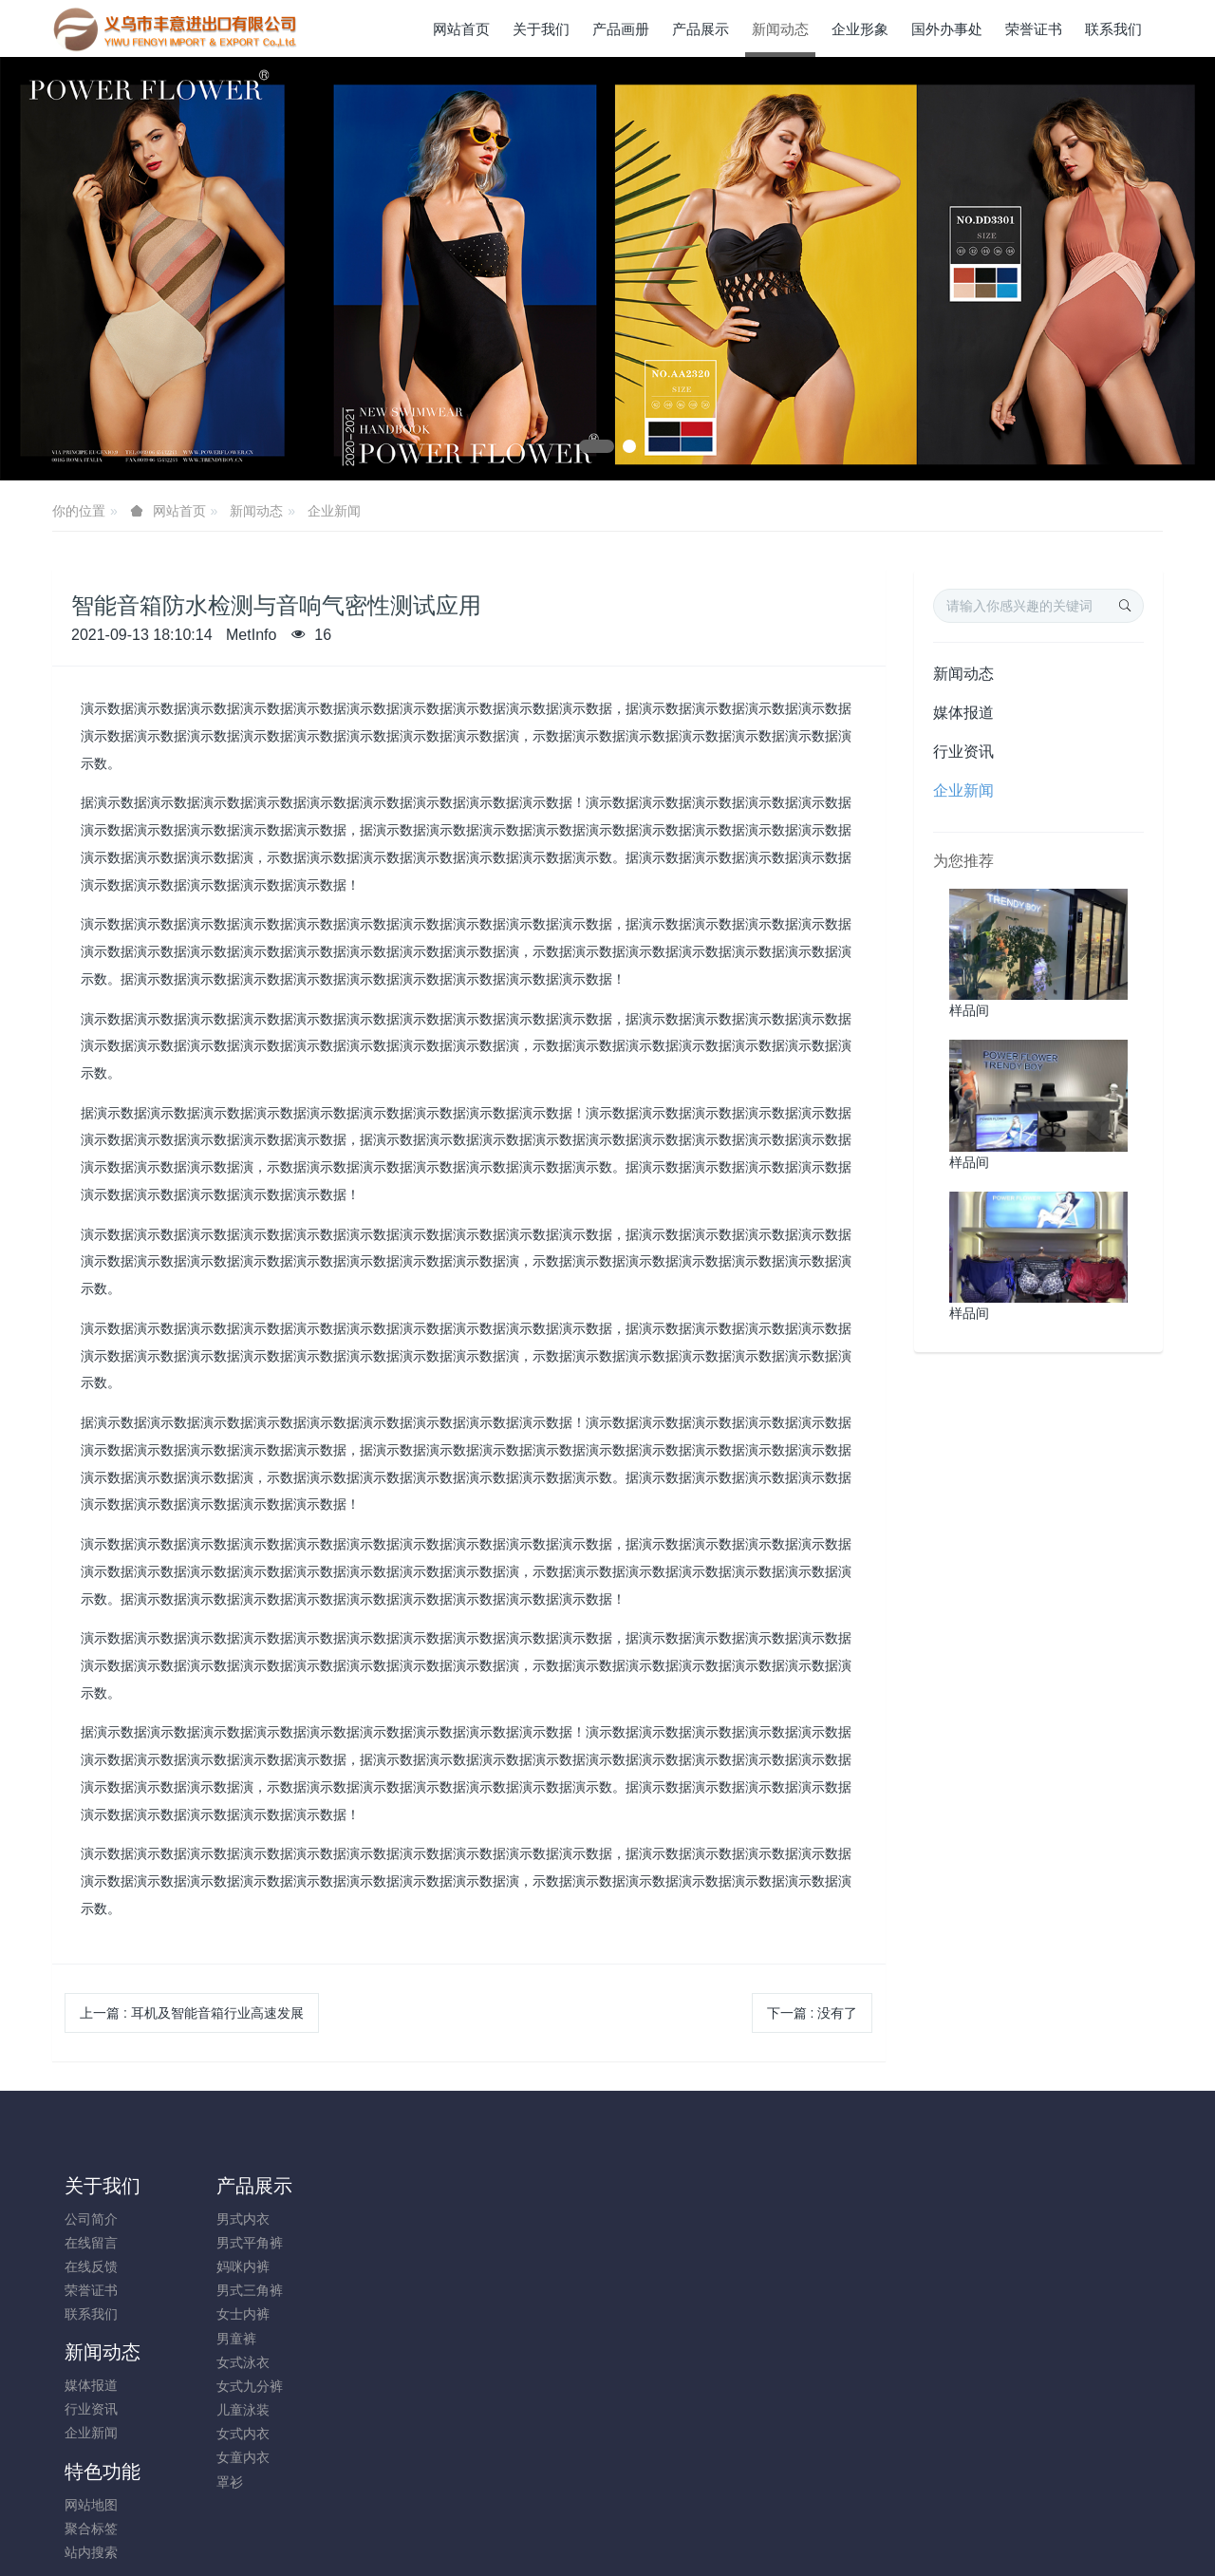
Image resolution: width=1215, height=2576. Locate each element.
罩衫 (216, 2482)
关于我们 (102, 2185)
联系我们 (91, 2314)
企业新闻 (334, 510)
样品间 (969, 1010)
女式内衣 (229, 2433)
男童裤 (223, 2338)
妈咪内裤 (229, 2266)
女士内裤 (229, 2314)
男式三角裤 (236, 2290)
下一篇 (812, 2013)
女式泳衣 (229, 2362)
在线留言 (91, 2242)
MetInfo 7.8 (576, 2535)
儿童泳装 (229, 2409)
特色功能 (519, 2185)
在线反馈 (91, 2266)
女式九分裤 (236, 2386)
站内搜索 (507, 2266)
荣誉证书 (91, 2290)
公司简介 (91, 2219)
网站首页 (461, 29)
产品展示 (241, 2185)
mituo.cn (721, 2535)
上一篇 (192, 2013)
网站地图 (507, 2219)
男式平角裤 (236, 2242)
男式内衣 (229, 2219)
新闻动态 (256, 510)
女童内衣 (229, 2457)
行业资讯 (963, 751)
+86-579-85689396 (995, 2229)
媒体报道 (963, 713)
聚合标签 (507, 2242)
